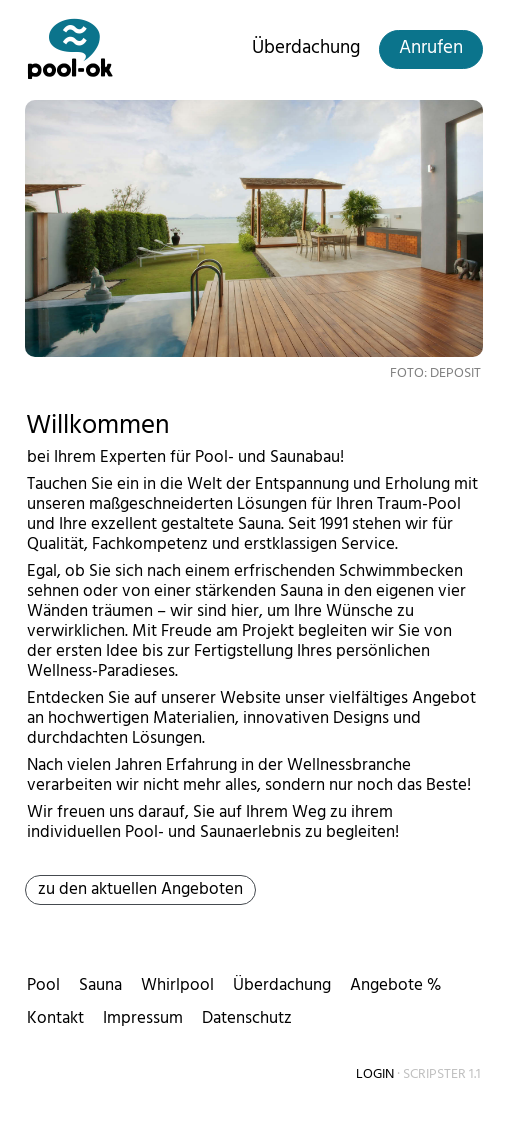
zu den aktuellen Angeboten (140, 889)
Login (375, 1074)
